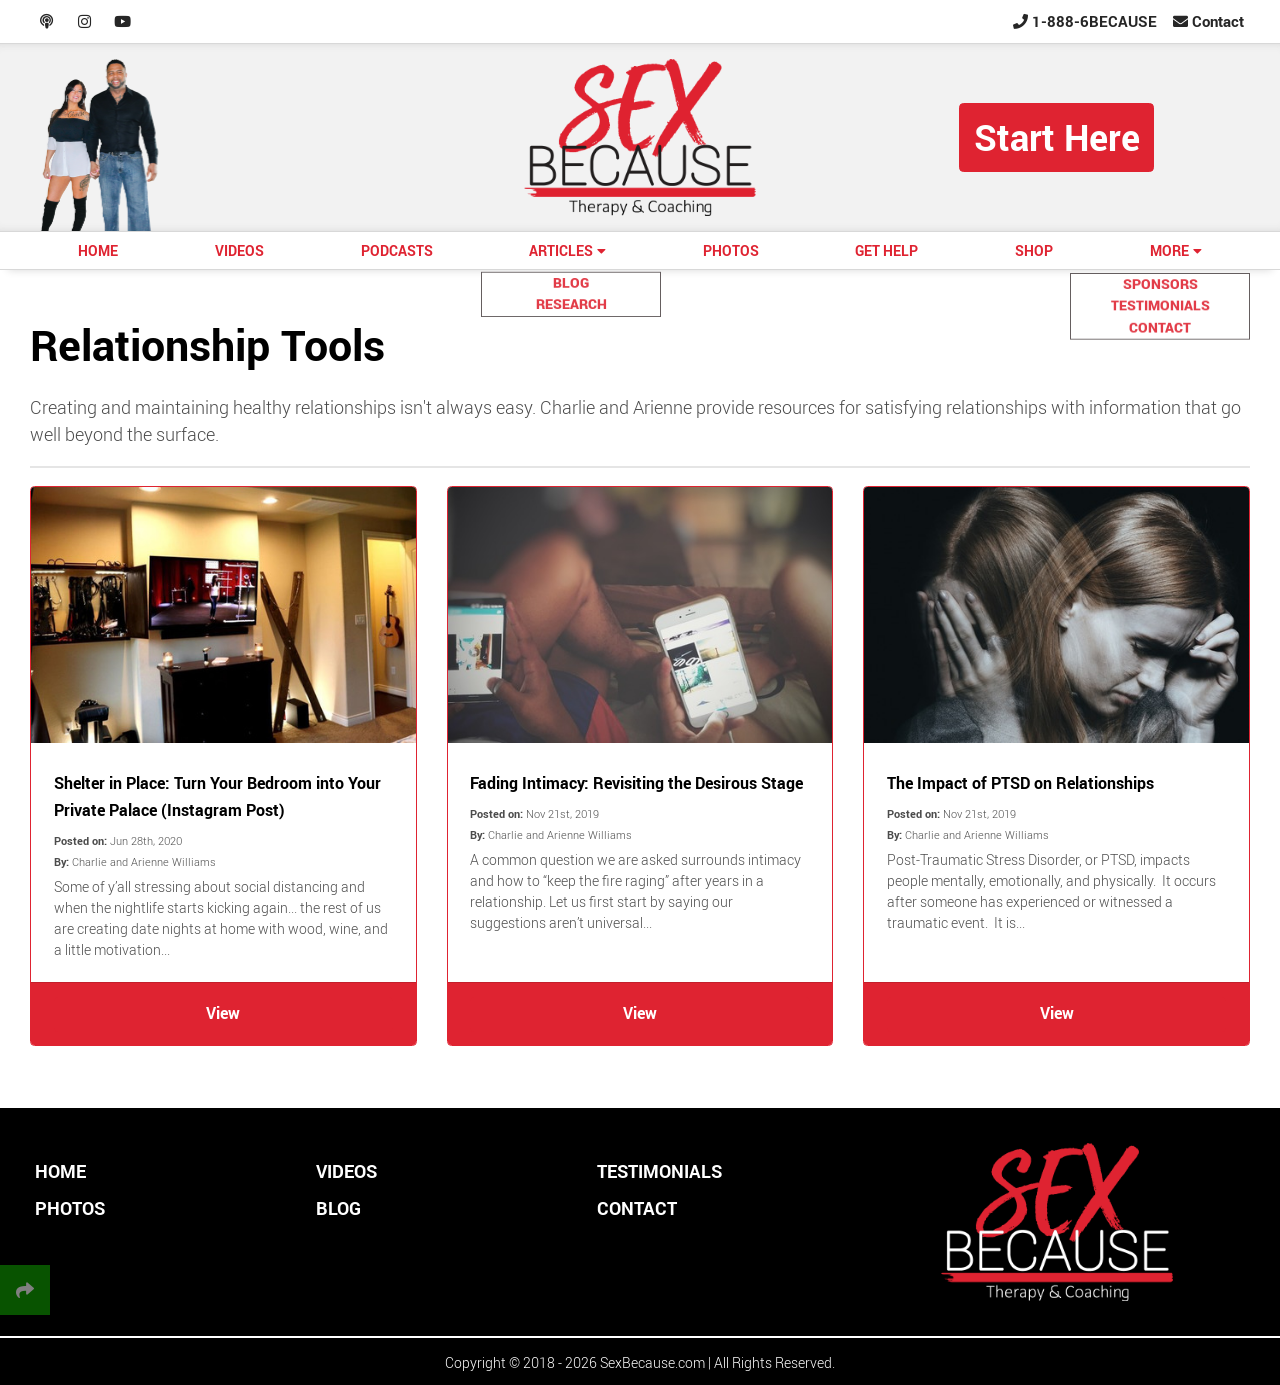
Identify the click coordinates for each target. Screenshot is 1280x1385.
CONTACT (637, 1208)
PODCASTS (397, 250)
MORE (1169, 250)
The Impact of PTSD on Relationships (1020, 783)
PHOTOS (731, 250)
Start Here (1057, 137)
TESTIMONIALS (659, 1171)
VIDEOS (239, 250)
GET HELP (886, 250)
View (223, 1013)
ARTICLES (561, 250)
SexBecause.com (652, 1362)
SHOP (1034, 250)
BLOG (338, 1208)
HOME (98, 250)
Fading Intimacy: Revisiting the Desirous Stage (636, 783)
